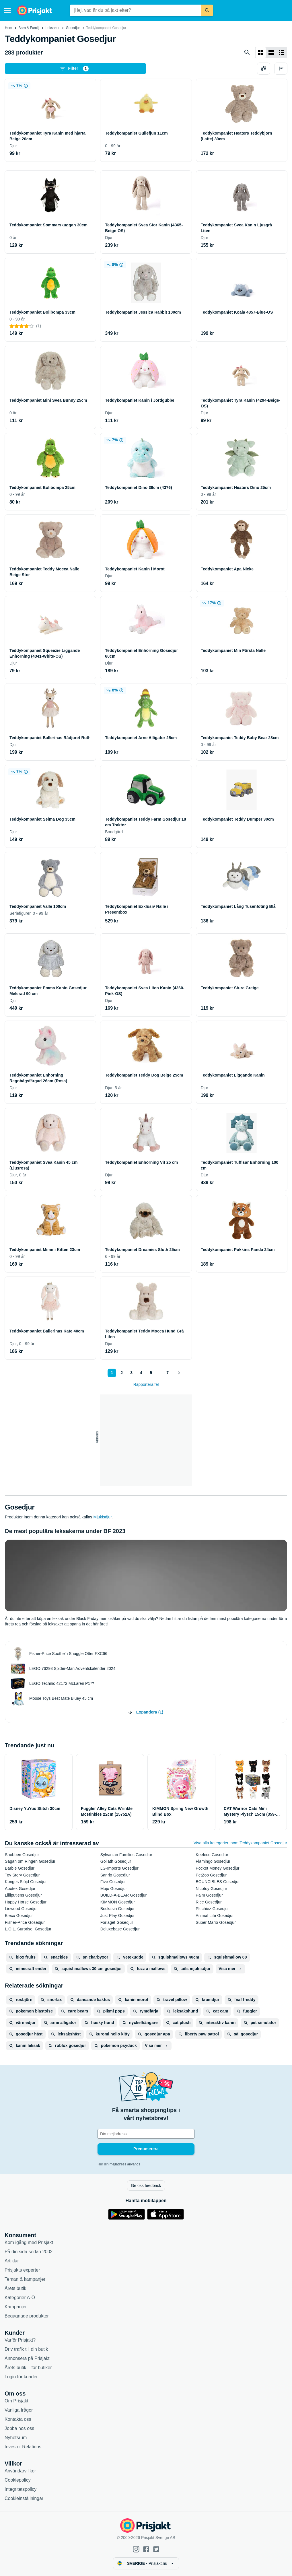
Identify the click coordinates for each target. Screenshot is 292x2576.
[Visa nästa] (178, 1373)
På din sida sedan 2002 (28, 2251)
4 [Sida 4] (141, 1372)
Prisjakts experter (22, 2270)
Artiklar (12, 2260)
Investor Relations (23, 2446)
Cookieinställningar (24, 2498)
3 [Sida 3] (131, 1372)
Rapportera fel (146, 1384)
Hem (8, 28)
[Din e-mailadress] (146, 2134)
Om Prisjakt (16, 2400)
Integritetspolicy (20, 2489)
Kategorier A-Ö (20, 2297)
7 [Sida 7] (167, 1372)
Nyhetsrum (16, 2437)
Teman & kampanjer (25, 2279)
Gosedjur (73, 28)
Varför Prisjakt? (20, 2340)
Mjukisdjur (103, 1517)
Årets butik (15, 2288)
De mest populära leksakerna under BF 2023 (65, 1531)
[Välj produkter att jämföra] (263, 68)
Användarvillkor (20, 2470)
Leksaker (53, 28)
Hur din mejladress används (119, 2164)
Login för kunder (21, 2376)
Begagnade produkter (27, 2315)
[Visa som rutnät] (261, 52)
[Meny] (7, 10)
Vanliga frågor (19, 2410)
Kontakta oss (18, 2419)
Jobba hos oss (19, 2428)
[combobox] (135, 10)
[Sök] (207, 10)
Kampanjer (16, 2306)
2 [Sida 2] (121, 1372)
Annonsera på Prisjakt (27, 2358)
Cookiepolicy (18, 2480)
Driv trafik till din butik (26, 2349)
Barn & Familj (29, 28)
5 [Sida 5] (151, 1372)
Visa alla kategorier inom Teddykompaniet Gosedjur (240, 1843)
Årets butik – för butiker (28, 2367)
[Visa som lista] (271, 52)
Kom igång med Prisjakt (29, 2242)
